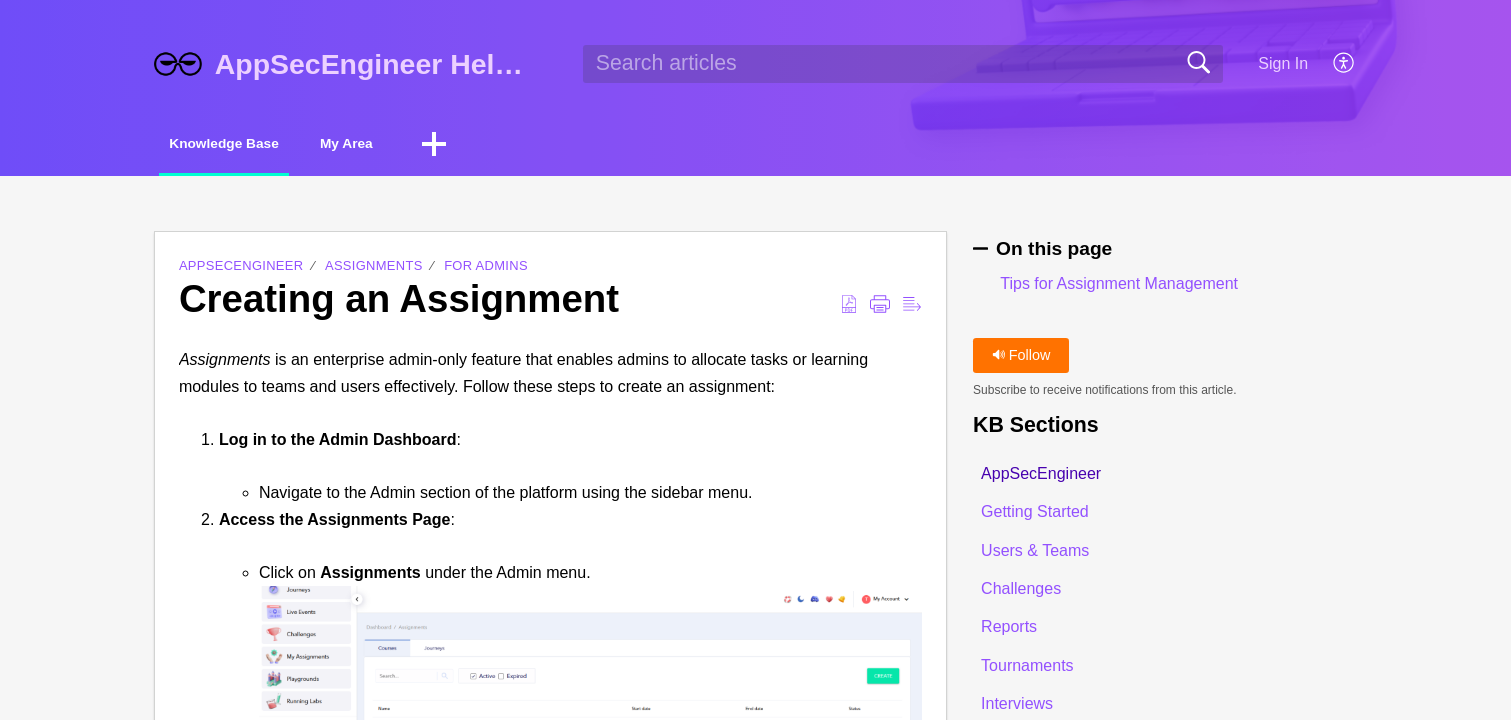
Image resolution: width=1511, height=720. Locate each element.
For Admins (486, 269)
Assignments (374, 269)
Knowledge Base (253, 145)
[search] (903, 64)
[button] (1344, 64)
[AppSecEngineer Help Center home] (178, 64)
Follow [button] (1021, 358)
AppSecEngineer (241, 269)
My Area (418, 145)
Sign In (1283, 63)
